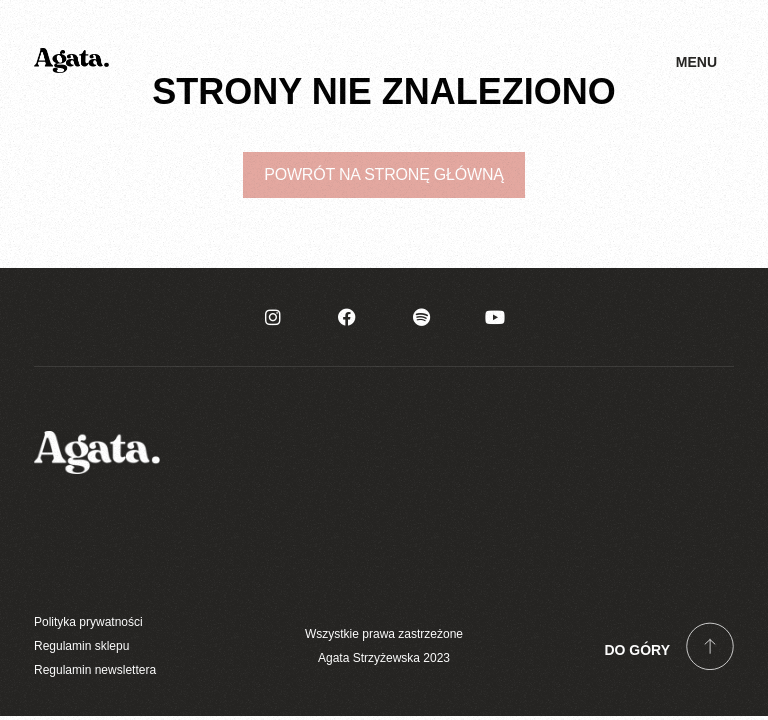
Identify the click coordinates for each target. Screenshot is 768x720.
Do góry (637, 650)
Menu (696, 62)
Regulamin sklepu (81, 646)
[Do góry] (710, 646)
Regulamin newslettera (95, 670)
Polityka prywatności (88, 622)
